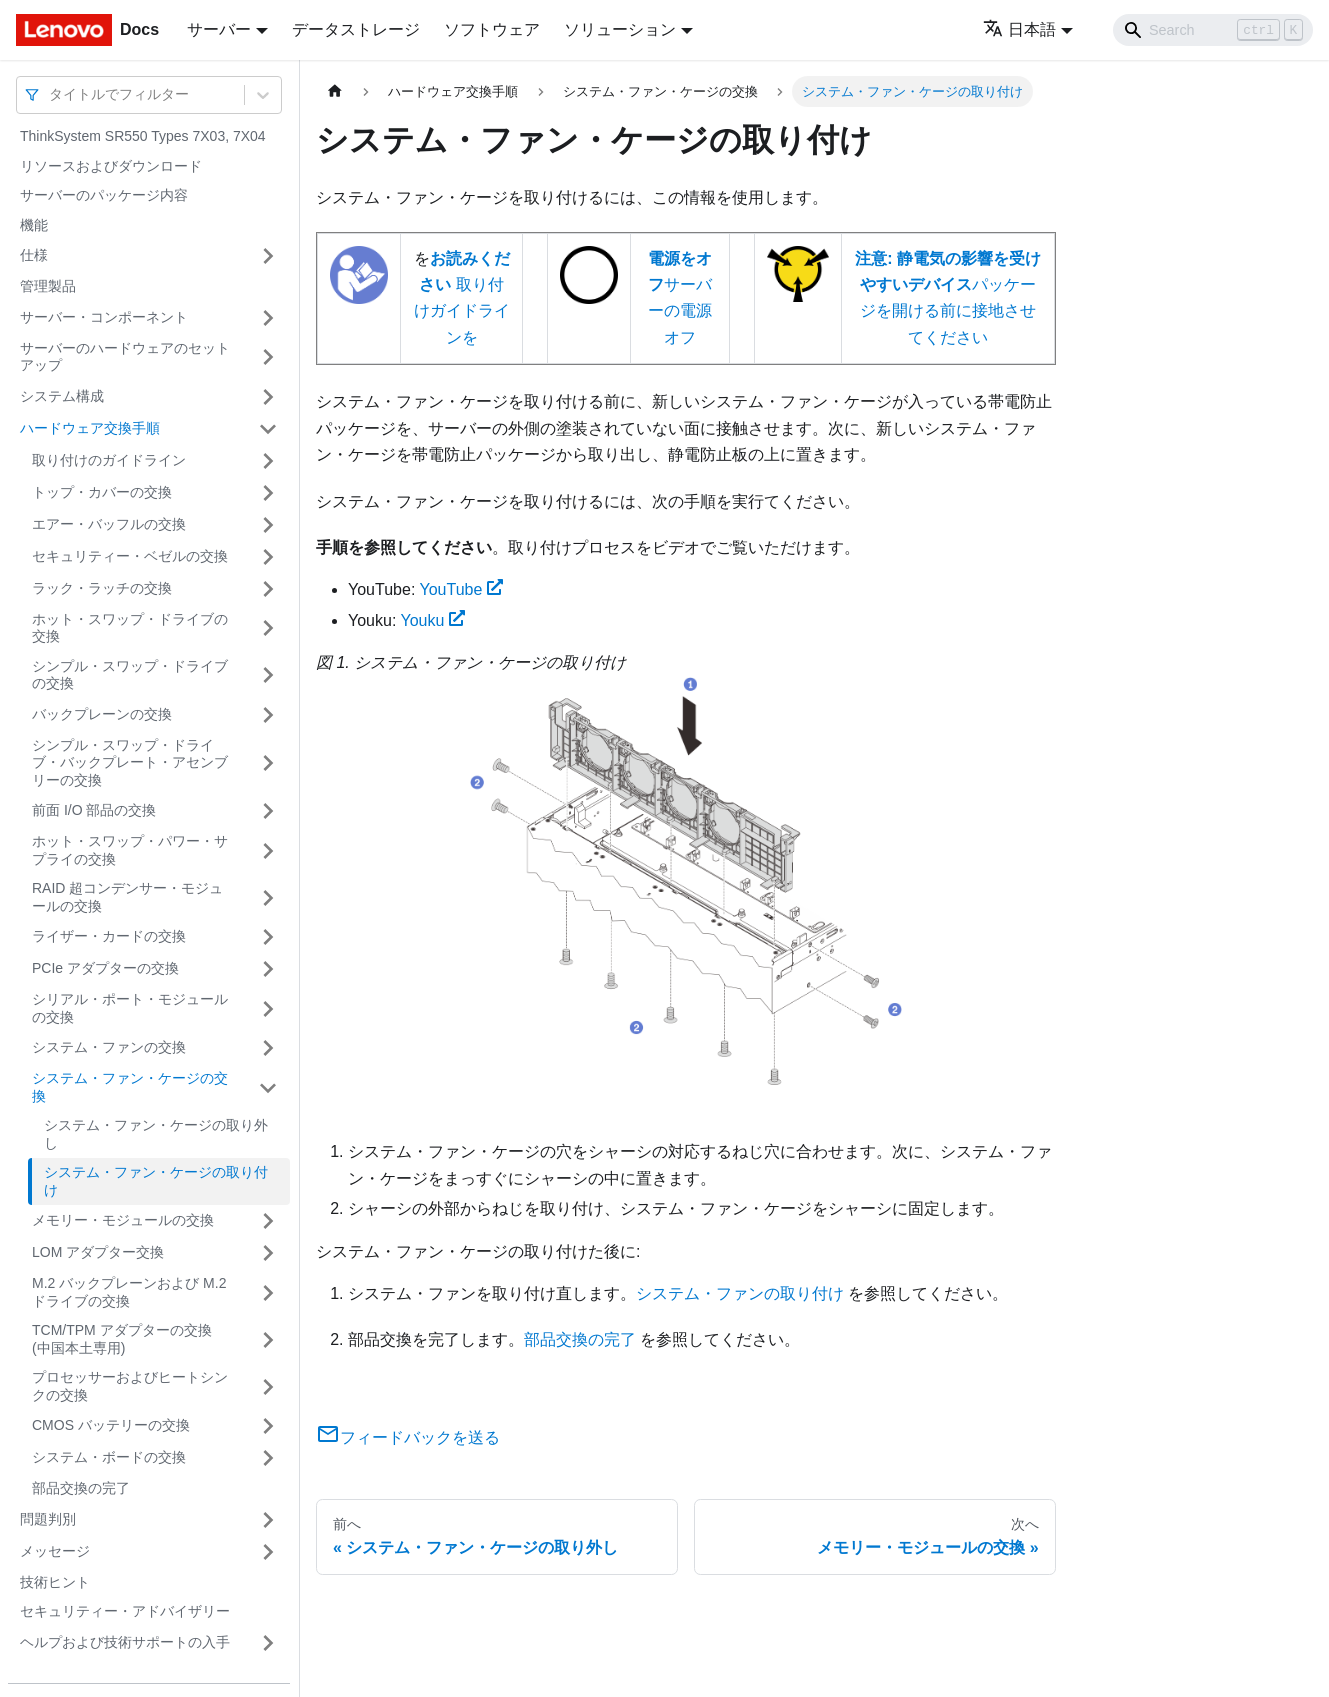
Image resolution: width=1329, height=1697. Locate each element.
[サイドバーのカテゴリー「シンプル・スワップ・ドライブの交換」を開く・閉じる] (268, 675)
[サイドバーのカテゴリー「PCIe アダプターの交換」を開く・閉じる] (268, 969)
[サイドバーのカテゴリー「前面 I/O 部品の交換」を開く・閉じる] (268, 811)
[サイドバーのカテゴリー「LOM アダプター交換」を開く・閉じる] (268, 1253)
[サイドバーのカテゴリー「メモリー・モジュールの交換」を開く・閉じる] (268, 1221)
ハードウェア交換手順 (90, 428)
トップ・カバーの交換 (102, 492)
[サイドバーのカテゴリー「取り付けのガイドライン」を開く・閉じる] (268, 461)
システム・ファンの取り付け (740, 1293)
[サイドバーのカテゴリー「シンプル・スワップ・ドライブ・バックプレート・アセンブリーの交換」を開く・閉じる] (268, 763)
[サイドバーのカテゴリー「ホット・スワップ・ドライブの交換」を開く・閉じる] (268, 628)
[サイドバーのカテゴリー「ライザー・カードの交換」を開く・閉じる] (268, 937)
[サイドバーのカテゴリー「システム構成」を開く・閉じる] (268, 397)
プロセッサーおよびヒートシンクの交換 (130, 1386)
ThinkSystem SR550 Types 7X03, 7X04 (143, 136)
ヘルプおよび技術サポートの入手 (125, 1642)
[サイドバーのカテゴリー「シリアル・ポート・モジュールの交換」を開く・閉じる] (268, 1008)
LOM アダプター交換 (98, 1252)
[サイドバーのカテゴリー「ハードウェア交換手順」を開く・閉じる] (268, 429)
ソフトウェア (492, 29)
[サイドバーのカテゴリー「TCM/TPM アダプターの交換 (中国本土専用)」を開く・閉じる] (268, 1339)
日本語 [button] (1019, 29)
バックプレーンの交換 (102, 714)
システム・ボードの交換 (109, 1457)
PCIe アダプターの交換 (105, 968)
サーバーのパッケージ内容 (104, 195)
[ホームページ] (335, 91)
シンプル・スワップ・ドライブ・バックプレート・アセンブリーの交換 (130, 762)
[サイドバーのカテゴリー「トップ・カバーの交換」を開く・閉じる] (268, 493)
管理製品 (48, 286)
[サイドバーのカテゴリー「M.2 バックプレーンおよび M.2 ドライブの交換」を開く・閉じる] (268, 1292)
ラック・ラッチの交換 (102, 588)
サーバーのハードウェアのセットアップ (125, 357)
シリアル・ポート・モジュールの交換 (130, 1008)
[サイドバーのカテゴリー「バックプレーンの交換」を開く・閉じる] (268, 715)
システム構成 (62, 396)
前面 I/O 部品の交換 (94, 810)
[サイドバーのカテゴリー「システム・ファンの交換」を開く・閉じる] (268, 1048)
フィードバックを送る (408, 1437)
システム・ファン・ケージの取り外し (156, 1134)
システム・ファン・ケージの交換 (130, 1087)
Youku (433, 620)
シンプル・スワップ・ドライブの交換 (130, 675)
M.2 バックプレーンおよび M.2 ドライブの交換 (129, 1292)
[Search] (1213, 30)
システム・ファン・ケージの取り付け (156, 1181)
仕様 (34, 255)
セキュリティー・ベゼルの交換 (130, 556)
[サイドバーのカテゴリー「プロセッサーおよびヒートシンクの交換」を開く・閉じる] (268, 1386)
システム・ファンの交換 (109, 1047)
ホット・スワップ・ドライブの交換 (130, 628)
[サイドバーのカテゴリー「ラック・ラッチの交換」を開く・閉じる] (268, 589)
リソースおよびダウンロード (111, 166)
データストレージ (356, 29)
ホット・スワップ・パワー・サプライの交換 (130, 850)
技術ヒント (55, 1582)
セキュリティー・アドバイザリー (125, 1611)
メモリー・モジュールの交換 (123, 1220)
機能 (34, 225)
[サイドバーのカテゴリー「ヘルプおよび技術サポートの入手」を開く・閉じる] (268, 1643)
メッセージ (55, 1551)
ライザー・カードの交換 (109, 936)
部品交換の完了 (81, 1488)
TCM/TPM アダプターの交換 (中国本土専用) (122, 1339)
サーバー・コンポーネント (104, 317)
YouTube (461, 589)
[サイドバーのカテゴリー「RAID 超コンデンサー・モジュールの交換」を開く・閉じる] (268, 897)
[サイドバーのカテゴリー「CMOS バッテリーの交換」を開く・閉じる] (268, 1426)
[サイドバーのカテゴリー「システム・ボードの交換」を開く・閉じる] (268, 1458)
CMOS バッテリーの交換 (111, 1425)
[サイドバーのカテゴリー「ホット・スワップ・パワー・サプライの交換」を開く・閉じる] (268, 850)
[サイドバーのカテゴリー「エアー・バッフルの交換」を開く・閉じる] (268, 525)
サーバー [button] (219, 29)
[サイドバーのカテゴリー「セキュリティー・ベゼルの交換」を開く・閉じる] (268, 557)
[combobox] (51, 94)
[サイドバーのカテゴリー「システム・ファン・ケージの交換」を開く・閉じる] (268, 1087)
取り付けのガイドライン (109, 460)
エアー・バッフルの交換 (109, 524)
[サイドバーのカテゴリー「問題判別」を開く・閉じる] (268, 1520)
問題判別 (48, 1519)
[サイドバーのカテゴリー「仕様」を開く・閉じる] (268, 256)
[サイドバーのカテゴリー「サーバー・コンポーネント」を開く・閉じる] (268, 318)
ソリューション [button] (620, 29)
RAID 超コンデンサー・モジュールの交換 (127, 897)
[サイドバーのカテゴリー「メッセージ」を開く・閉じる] (268, 1552)
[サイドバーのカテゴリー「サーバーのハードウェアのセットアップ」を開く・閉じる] (268, 357)
